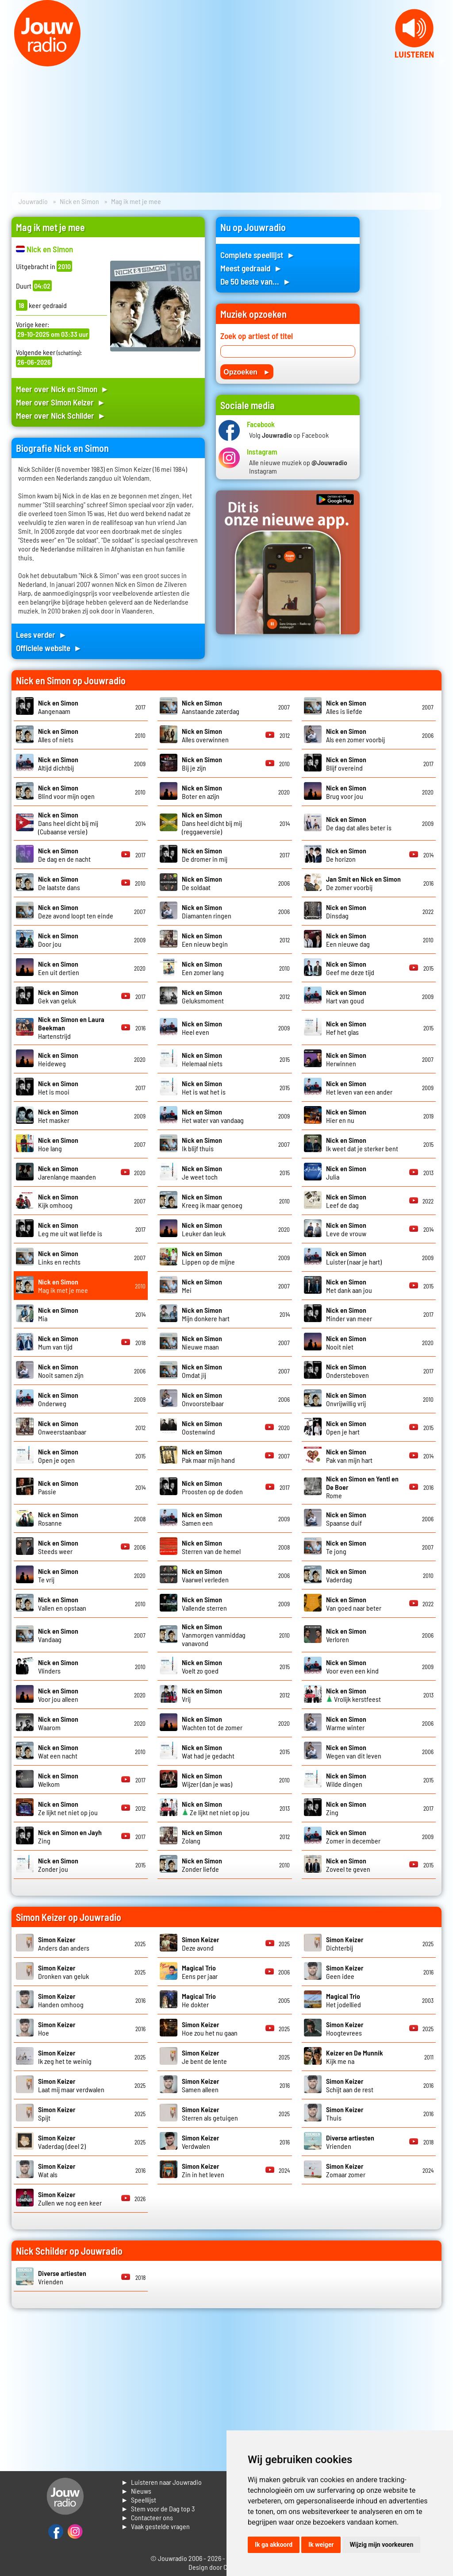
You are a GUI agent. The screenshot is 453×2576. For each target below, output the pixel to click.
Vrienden (350, 2141)
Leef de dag (346, 1200)
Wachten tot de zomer (212, 1723)
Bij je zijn (202, 763)
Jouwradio (33, 201)
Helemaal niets (202, 1059)
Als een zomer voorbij (355, 735)
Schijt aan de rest (349, 2085)
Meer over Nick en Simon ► (62, 389)
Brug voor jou (346, 791)
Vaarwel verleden (205, 1575)
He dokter (199, 2000)
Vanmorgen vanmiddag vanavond (214, 1634)
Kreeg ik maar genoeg (212, 1200)
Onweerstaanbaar (62, 1427)
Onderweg (58, 1399)
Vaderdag (346, 1575)
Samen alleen (200, 2085)
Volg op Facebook (289, 435)
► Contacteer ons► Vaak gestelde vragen (155, 2521)
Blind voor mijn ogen (66, 791)
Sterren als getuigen (210, 2113)
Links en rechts (59, 1257)
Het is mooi (58, 1087)
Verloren (346, 1635)
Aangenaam (58, 706)
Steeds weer (58, 1547)
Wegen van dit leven (353, 1751)
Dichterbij (344, 1943)
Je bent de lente (204, 2056)
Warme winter (346, 1723)
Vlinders (58, 1666)
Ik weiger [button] (321, 2544)
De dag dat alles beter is (359, 823)
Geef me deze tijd (350, 968)
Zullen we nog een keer (70, 2198)
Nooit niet (346, 1342)
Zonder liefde (202, 1864)
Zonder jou (58, 1864)
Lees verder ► (41, 634)
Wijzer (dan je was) (207, 1779)
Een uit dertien (58, 968)
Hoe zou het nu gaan (210, 2028)
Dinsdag (346, 911)
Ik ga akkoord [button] (273, 2544)
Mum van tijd (58, 1342)
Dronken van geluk (63, 1971)
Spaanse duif (346, 1518)
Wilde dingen (346, 1779)
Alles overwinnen (205, 735)
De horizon (346, 854)
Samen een (202, 1518)
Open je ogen (58, 1455)
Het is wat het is (204, 1087)
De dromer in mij (204, 854)
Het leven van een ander (359, 1087)
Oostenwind (202, 1427)
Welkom (58, 1779)
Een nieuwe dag (348, 939)
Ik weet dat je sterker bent (362, 1144)
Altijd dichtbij (58, 763)
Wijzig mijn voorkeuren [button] (381, 2544)
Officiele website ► (49, 648)
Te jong (346, 1547)
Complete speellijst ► (257, 255)
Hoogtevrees (344, 2028)
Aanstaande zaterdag (210, 706)
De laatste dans (59, 883)
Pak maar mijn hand (208, 1455)
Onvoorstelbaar (203, 1399)
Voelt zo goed (202, 1666)
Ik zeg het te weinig (65, 2056)
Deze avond (200, 1943)
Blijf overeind (346, 763)
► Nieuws (136, 2491)
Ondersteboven (347, 1370)
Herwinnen (346, 1059)
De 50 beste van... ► (255, 281)
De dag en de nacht (64, 854)
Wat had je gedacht (208, 1751)
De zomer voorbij (363, 883)
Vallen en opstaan (62, 1603)
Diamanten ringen (206, 911)
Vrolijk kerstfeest (353, 1694)
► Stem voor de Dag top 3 (158, 2508)
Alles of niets (58, 735)
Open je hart (346, 1427)
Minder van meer (349, 1314)
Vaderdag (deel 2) (62, 2141)
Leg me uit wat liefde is (70, 1229)
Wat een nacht (58, 1751)
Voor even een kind (352, 1666)
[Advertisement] (406, 349)
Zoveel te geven (348, 1864)
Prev (11, 61)
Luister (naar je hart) (354, 1257)
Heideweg (58, 1059)
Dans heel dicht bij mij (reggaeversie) (212, 823)
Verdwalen (200, 2141)
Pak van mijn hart (349, 1455)
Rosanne (58, 1518)
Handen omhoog (61, 2000)
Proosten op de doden (212, 1487)
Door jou (58, 939)
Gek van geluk (58, 996)
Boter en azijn (202, 791)
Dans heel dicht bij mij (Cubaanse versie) (68, 823)
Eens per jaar (200, 1971)
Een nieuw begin (205, 939)
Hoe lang (58, 1144)
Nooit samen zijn (61, 1370)
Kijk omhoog (58, 1200)
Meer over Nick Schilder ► (61, 415)
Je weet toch (202, 1172)
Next (441, 61)
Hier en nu (346, 1115)
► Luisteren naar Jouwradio (161, 2482)
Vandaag (58, 1635)
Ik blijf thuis (202, 1144)
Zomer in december (353, 1836)
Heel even (202, 1027)
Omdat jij (202, 1370)
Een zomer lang (203, 968)
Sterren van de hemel (211, 1547)
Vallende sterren (204, 1603)
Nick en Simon (79, 201)
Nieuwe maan (202, 1342)
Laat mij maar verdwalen (71, 2085)
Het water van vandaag (213, 1115)
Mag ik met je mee (63, 1285)
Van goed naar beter (353, 1603)
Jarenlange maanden (67, 1172)
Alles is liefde (346, 706)
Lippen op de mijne (208, 1257)
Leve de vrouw (346, 1229)
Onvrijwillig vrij (346, 1399)
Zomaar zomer (345, 2170)
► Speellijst (138, 2499)
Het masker (58, 1115)
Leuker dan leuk (204, 1229)
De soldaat (202, 883)
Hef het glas (346, 1027)
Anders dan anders (63, 1943)
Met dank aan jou (349, 1285)
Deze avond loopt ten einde (75, 911)
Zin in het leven (203, 2170)
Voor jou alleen (58, 1694)
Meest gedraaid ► (251, 268)
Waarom (58, 1723)
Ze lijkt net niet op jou (68, 1808)
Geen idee (344, 1971)
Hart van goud (346, 996)
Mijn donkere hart (206, 1314)
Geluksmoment (203, 996)
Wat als (56, 2170)
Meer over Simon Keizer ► (61, 402)
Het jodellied (343, 2000)
